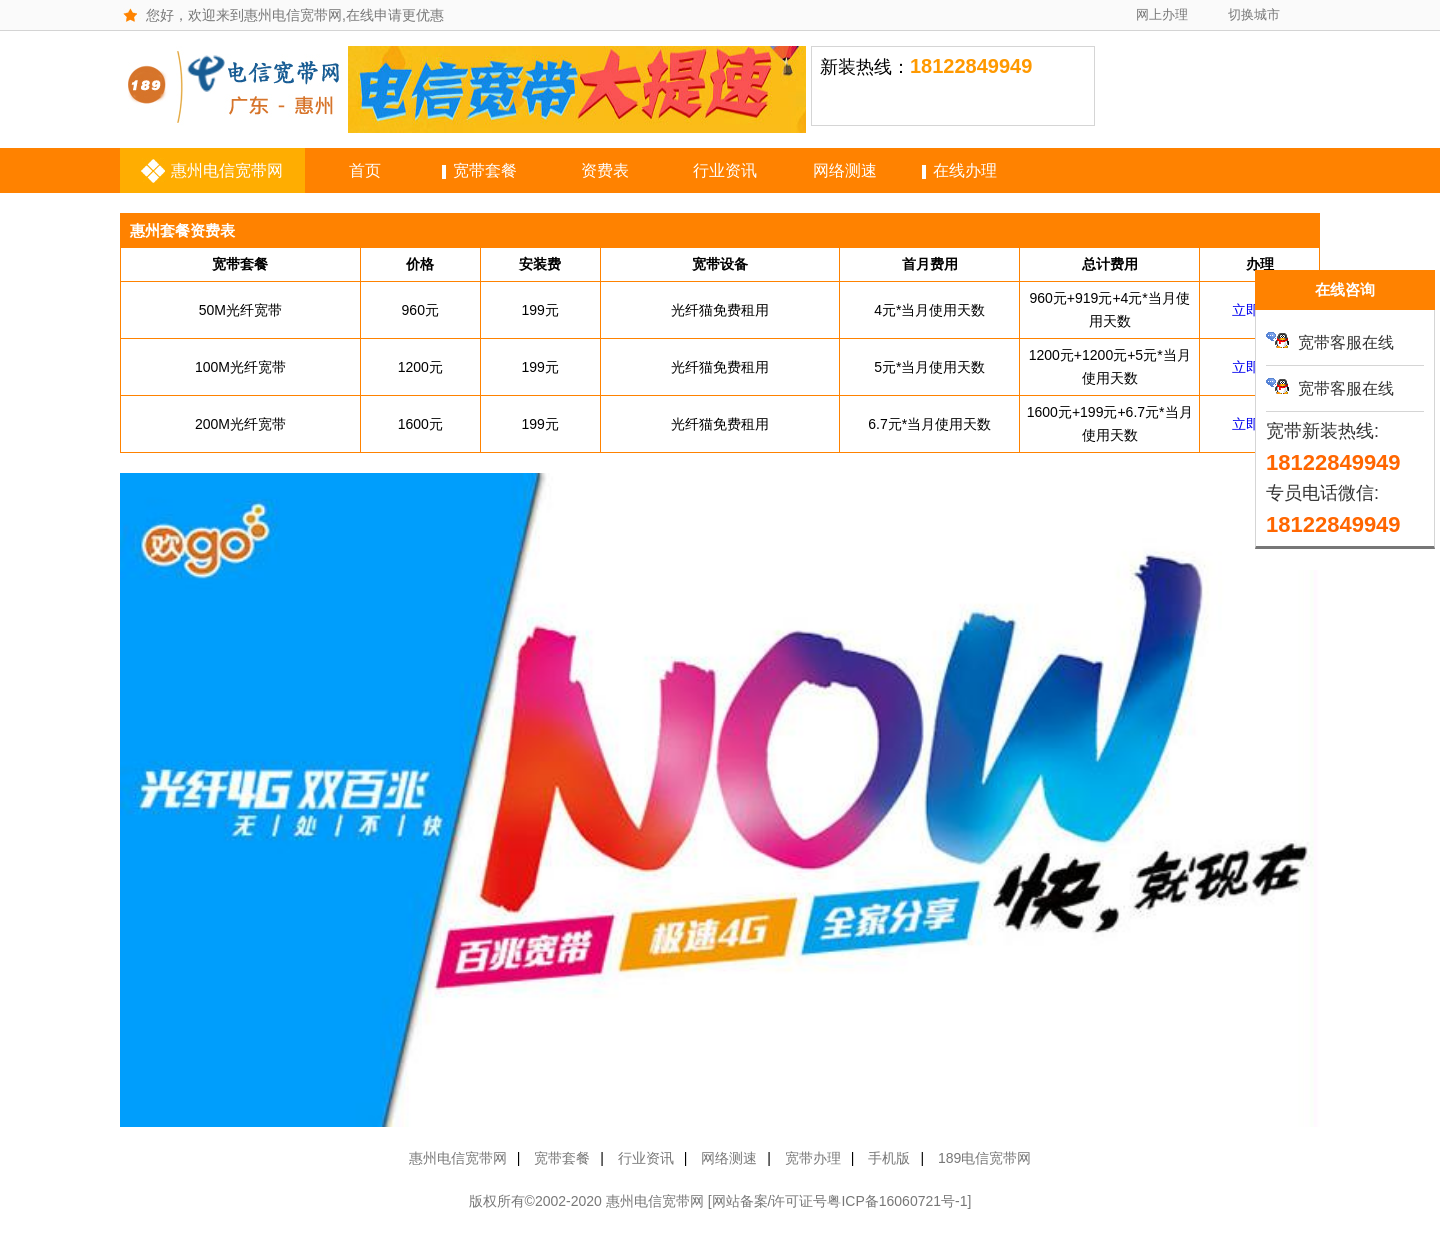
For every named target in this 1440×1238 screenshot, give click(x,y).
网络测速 (845, 170)
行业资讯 (725, 170)
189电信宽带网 (984, 1158)
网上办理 (1162, 14)
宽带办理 (813, 1158)
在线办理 (965, 170)
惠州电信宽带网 (227, 170)
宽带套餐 (485, 170)
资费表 (605, 170)
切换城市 (1254, 14)
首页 (365, 170)
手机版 (889, 1158)
